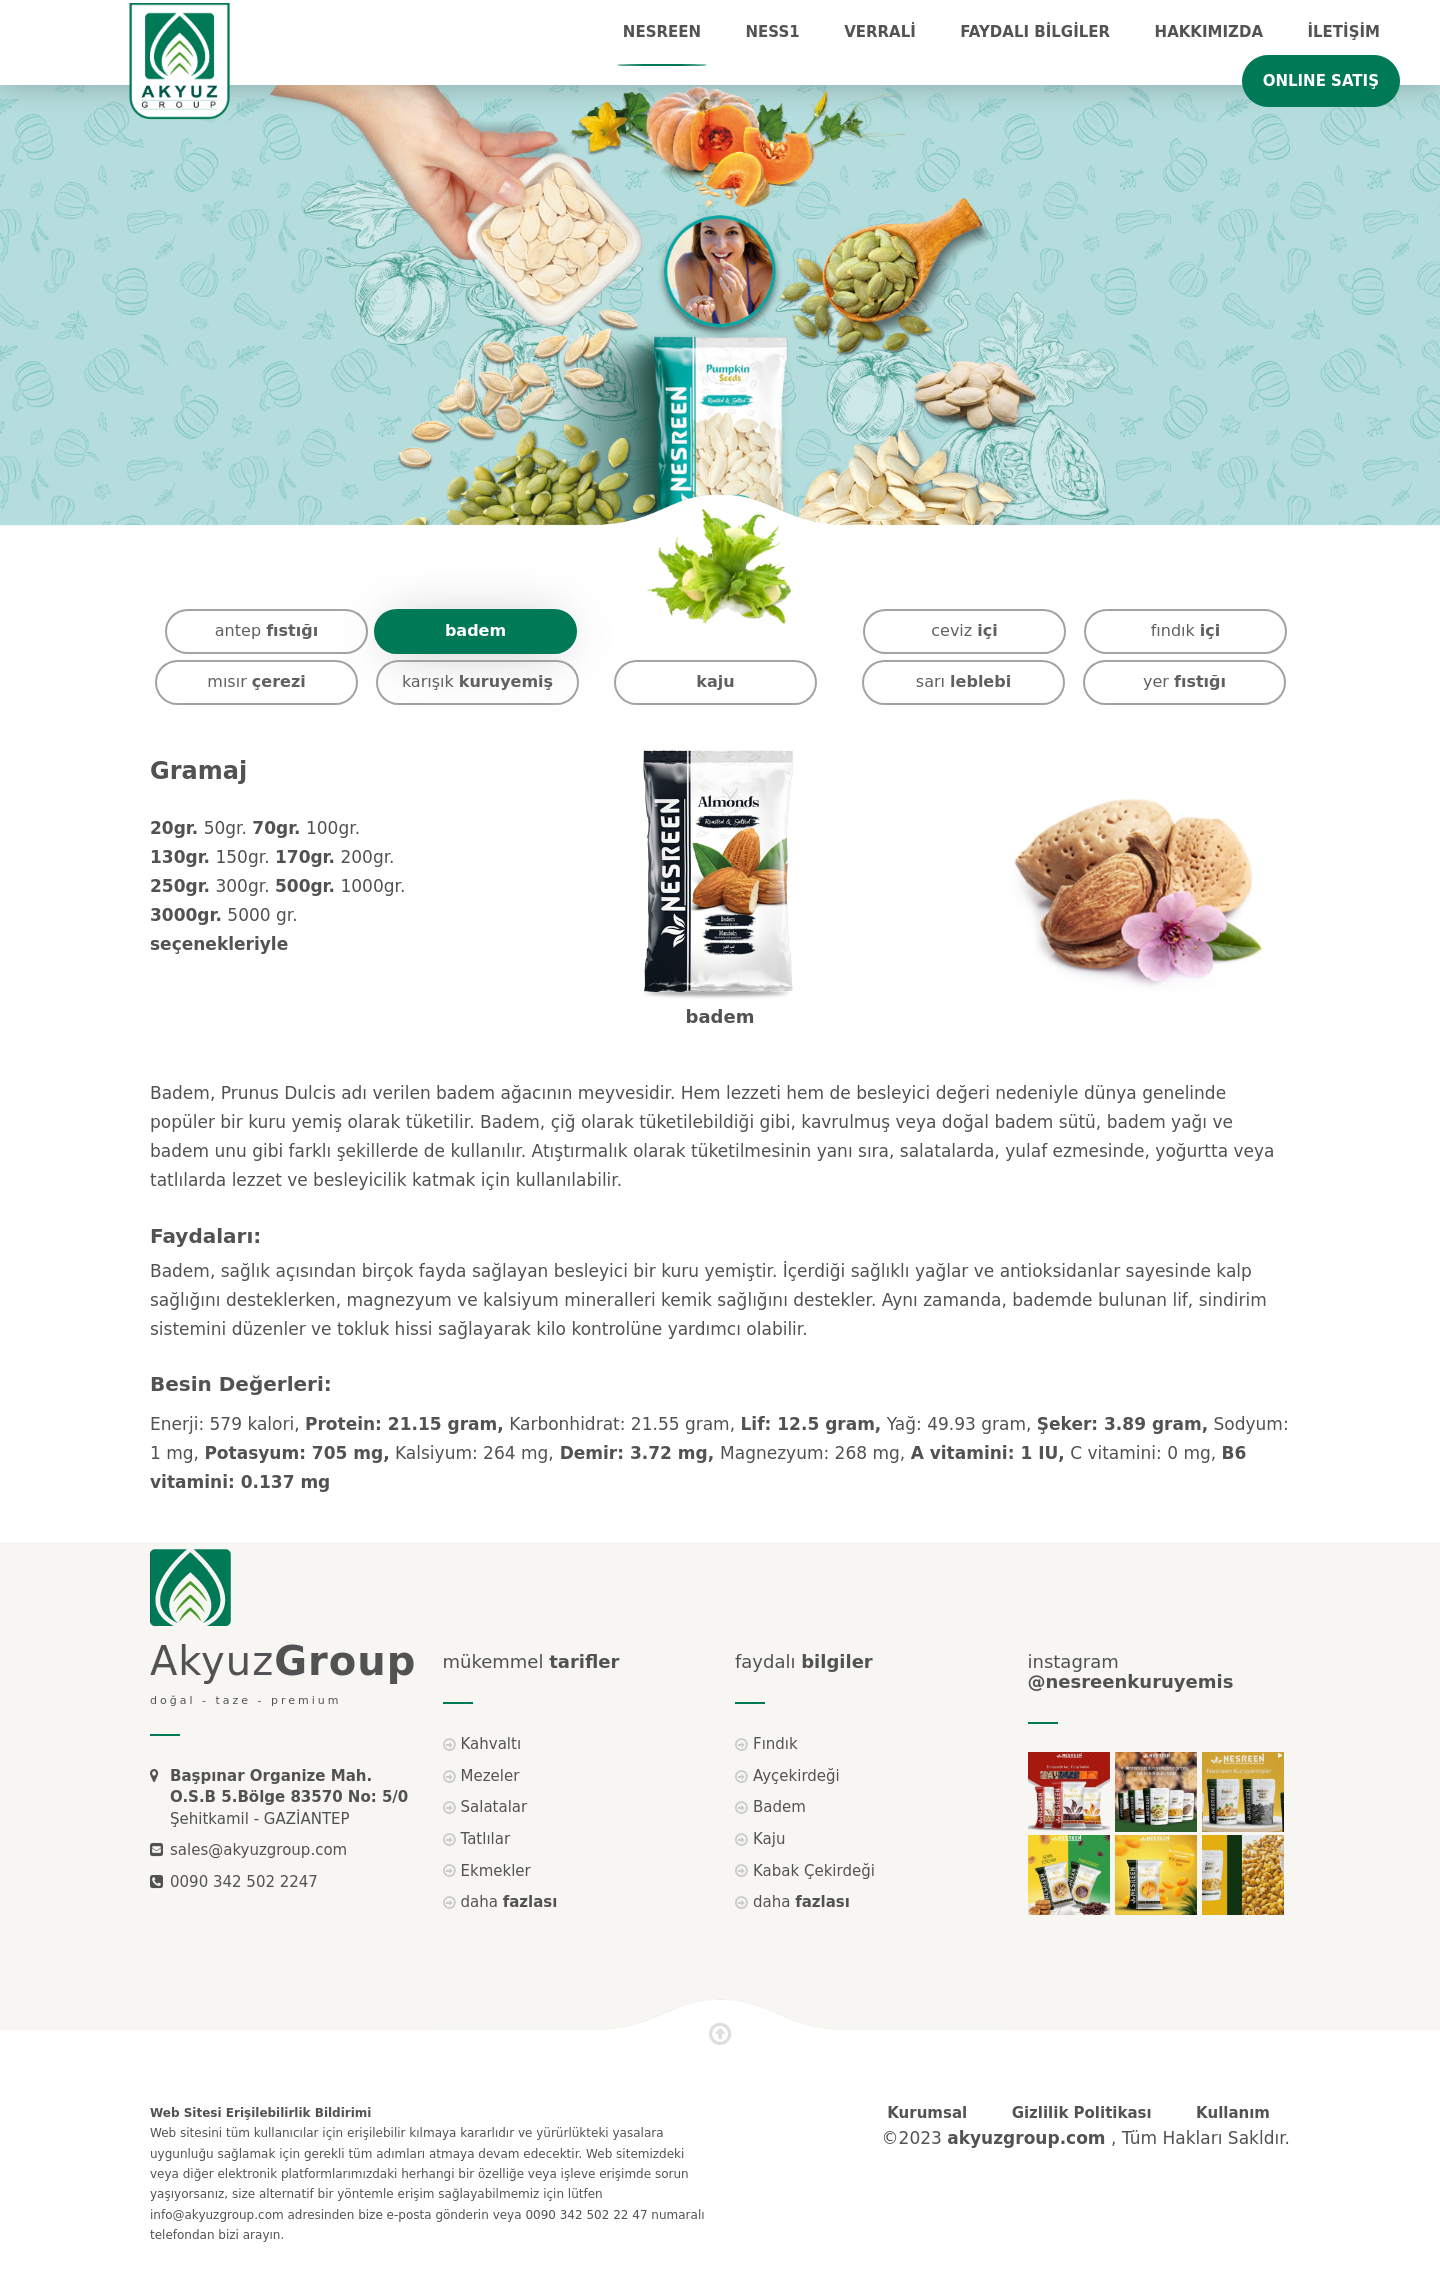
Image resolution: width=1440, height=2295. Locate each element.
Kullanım (1233, 2113)
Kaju (769, 1839)
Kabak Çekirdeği (814, 1871)
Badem (779, 1807)
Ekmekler (496, 1871)
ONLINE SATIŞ (1321, 81)
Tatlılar (486, 1839)
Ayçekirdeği (796, 1776)
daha (509, 1902)
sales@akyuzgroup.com (258, 1850)
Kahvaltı (491, 1744)
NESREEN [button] (662, 32)
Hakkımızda (1209, 32)
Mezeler (490, 1776)
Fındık (775, 1744)
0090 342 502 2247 (244, 1882)
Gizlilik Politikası (1082, 2113)
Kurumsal (927, 2113)
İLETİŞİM (1343, 32)
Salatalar (494, 1807)
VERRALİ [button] (880, 32)
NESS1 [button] (773, 32)
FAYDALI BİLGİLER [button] (1035, 32)
